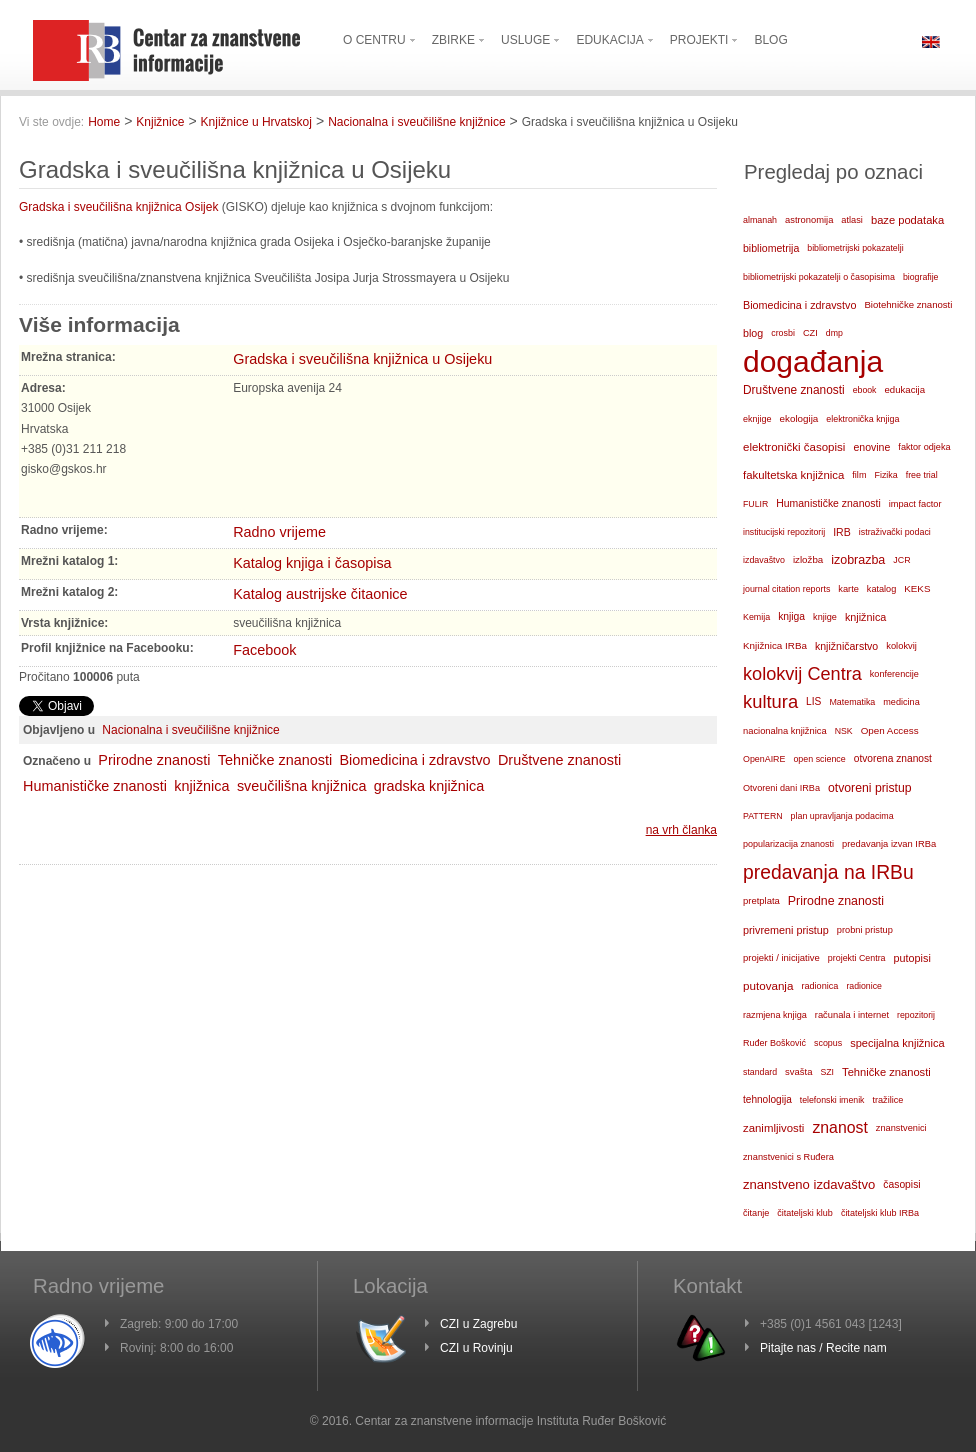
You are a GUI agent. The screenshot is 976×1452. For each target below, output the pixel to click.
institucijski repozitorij (784, 532)
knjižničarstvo (846, 646)
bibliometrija (771, 248)
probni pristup (865, 930)
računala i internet (852, 1015)
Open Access (890, 730)
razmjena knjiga (775, 1015)
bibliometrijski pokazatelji (855, 248)
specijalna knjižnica (897, 1043)
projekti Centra (857, 958)
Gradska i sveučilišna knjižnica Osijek (118, 207)
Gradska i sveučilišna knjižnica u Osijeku (362, 359)
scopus (828, 1043)
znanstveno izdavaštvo (809, 1184)
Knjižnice (160, 122)
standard (760, 1072)
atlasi (852, 220)
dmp (834, 333)
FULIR (755, 504)
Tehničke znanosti (275, 760)
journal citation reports (786, 589)
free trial (922, 475)
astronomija (809, 220)
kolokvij (901, 646)
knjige (825, 617)
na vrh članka (681, 830)
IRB (842, 532)
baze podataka (907, 220)
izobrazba (858, 560)
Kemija (756, 617)
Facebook (264, 650)
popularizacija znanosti (788, 844)
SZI (827, 1072)
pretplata (761, 900)
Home (104, 122)
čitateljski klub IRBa (880, 1213)
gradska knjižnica (429, 786)
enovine (871, 447)
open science (819, 759)
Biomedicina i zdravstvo (414, 760)
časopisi (901, 1184)
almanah (760, 220)
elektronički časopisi (794, 447)
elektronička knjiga (862, 419)
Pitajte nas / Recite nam (823, 1348)
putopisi (912, 958)
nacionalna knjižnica (785, 731)
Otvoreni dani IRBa (781, 788)
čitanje (756, 1213)
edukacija (905, 389)
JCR (901, 560)
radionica (819, 986)
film (859, 475)
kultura (770, 701)
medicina (901, 702)
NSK (844, 731)
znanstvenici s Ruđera (788, 1157)
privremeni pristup (786, 930)
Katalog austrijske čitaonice (320, 594)
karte (848, 589)
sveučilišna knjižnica (302, 786)
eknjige (757, 419)
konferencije (894, 674)
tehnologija (767, 1099)
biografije (921, 277)
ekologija (799, 418)
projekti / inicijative (781, 957)
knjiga (791, 616)
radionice (864, 986)
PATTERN (763, 816)
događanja (813, 362)
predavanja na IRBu (828, 872)
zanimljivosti (773, 1128)
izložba (808, 559)
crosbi (783, 333)
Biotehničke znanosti (908, 304)
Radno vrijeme (279, 532)
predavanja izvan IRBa (889, 844)
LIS (813, 701)
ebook (865, 390)
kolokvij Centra (802, 674)
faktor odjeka (924, 447)
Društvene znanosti (559, 760)
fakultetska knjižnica (793, 475)
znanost (839, 1127)
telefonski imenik (832, 1100)
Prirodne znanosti (154, 760)
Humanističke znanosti (95, 786)
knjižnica (201, 786)
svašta (798, 1071)
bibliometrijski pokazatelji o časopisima (819, 277)
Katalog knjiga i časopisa (312, 563)
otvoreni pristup (870, 788)
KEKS (917, 588)
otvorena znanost (893, 758)
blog (753, 333)
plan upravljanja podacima (842, 816)
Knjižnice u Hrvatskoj (256, 122)
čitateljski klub (805, 1213)
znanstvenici (901, 1128)
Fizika (885, 475)
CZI (810, 333)
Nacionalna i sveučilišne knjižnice (416, 122)
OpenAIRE (764, 759)
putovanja (768, 985)
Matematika (852, 702)
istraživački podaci (895, 532)
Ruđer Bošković (774, 1043)
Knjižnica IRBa (775, 645)
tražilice (887, 1100)
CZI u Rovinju (476, 1348)
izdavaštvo (764, 560)
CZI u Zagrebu (478, 1324)
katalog (881, 589)
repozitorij (916, 1015)
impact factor (915, 504)
